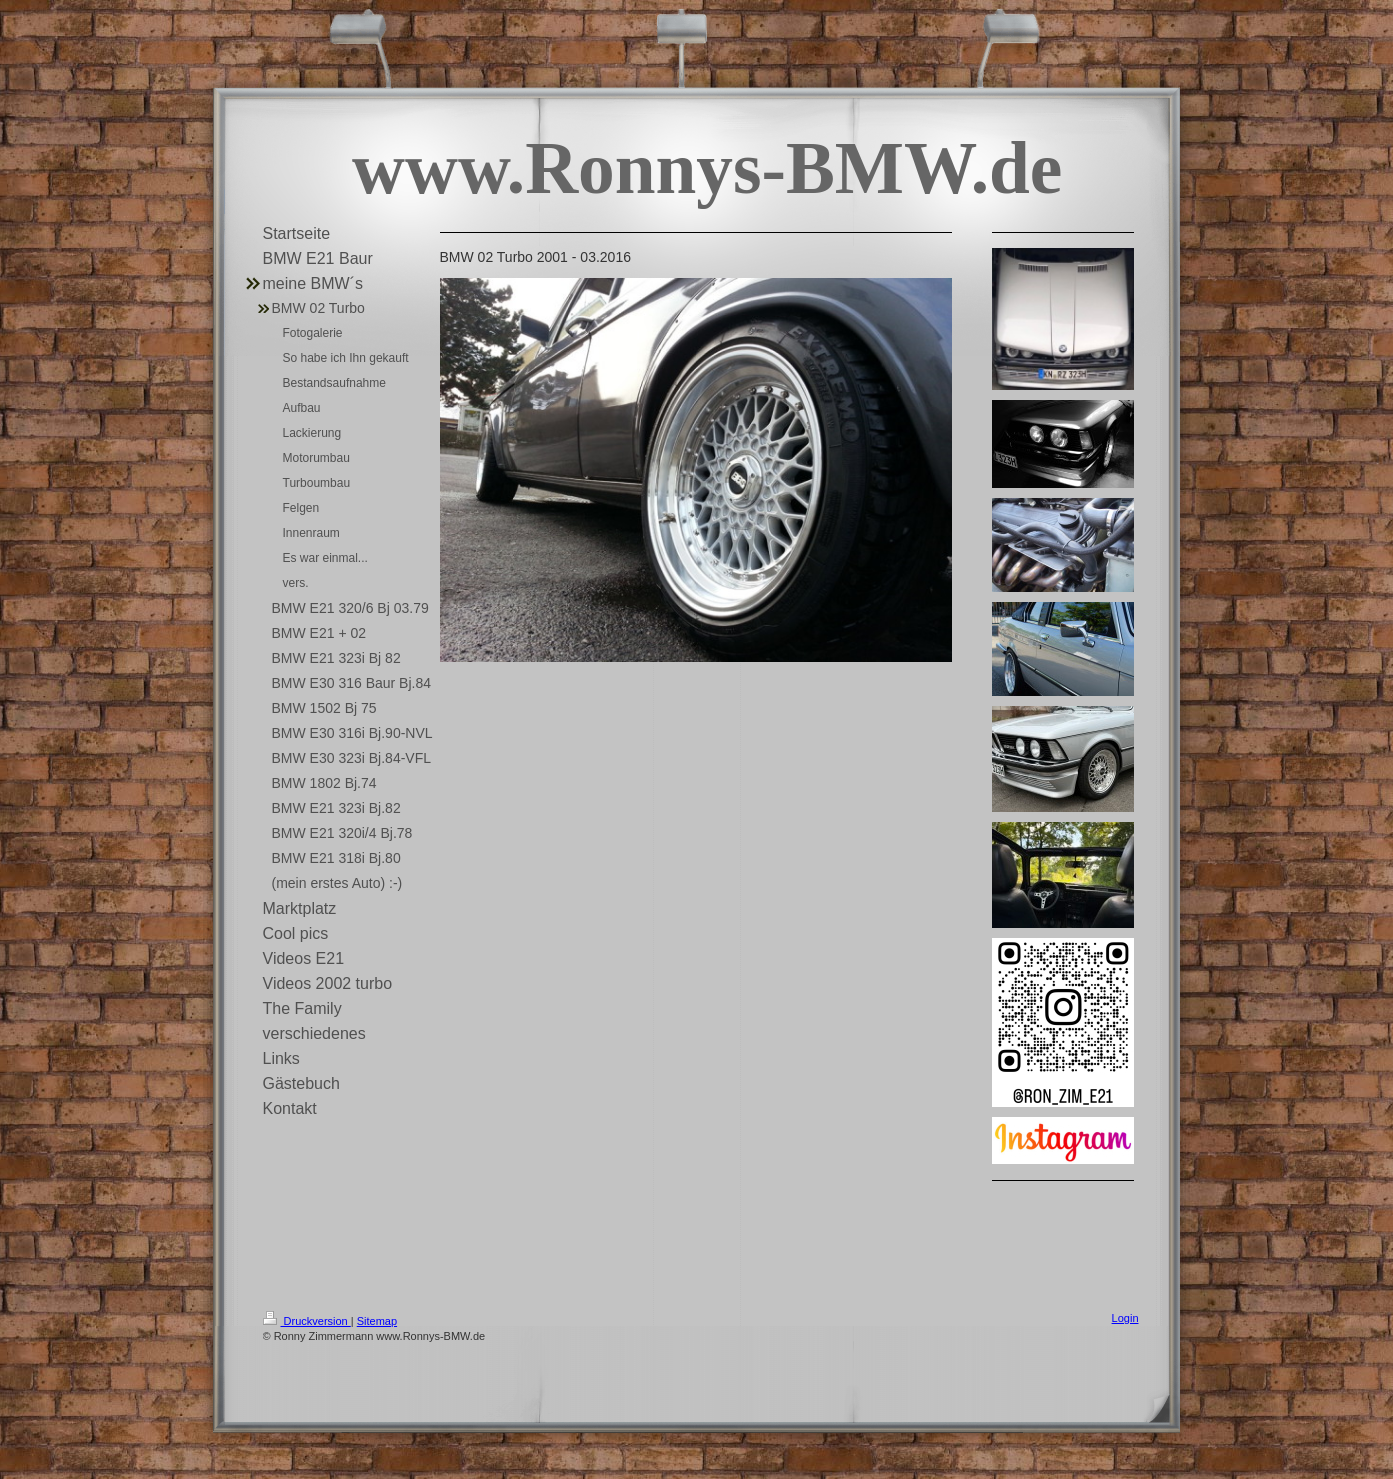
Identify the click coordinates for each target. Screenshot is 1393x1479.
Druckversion (307, 1321)
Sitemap (377, 1321)
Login (1125, 1318)
